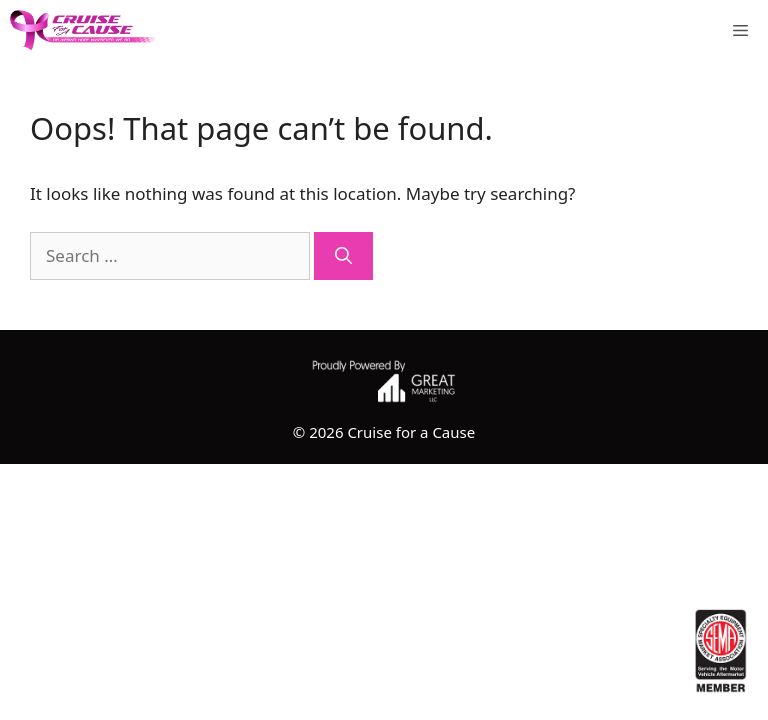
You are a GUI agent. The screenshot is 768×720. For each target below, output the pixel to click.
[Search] (343, 256)
